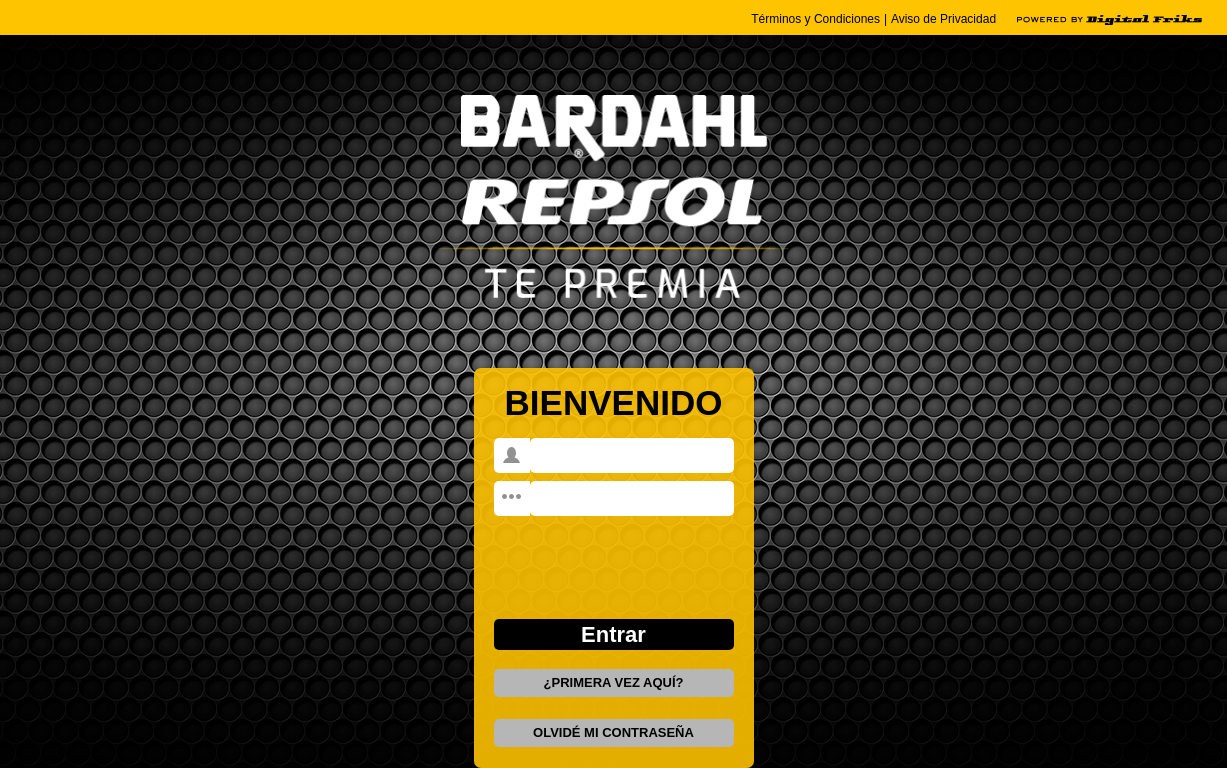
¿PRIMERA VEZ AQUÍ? (614, 682)
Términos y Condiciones (815, 19)
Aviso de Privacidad (943, 19)
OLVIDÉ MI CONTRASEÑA (613, 732)
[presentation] (614, 554)
